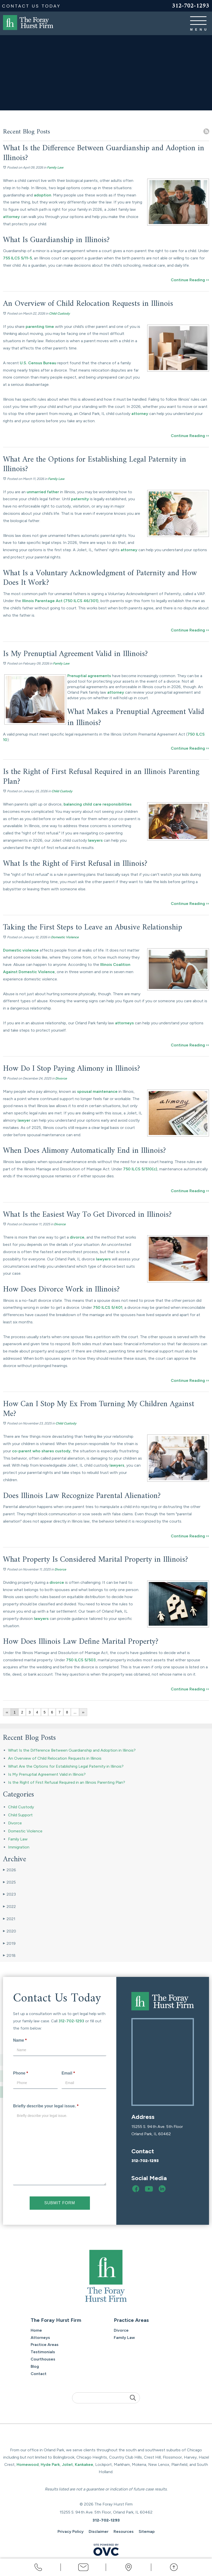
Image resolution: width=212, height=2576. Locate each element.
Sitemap (147, 2531)
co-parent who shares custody (41, 1451)
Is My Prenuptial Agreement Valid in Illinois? (47, 1774)
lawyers (95, 840)
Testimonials (43, 2351)
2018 (9, 1955)
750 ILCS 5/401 (107, 1307)
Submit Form (59, 2203)
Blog (35, 2366)
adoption (42, 195)
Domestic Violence (65, 937)
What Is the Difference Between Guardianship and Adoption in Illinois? (72, 1750)
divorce (77, 1237)
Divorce (61, 1078)
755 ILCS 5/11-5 (17, 258)
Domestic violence (21, 950)
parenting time (40, 326)
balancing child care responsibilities (97, 804)
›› (83, 1712)
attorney (11, 216)
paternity (80, 498)
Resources (124, 2531)
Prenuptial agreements (89, 675)
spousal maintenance (97, 1091)
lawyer (24, 1120)
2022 (9, 1906)
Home (36, 2330)
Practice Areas (45, 2344)
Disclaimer (99, 2531)
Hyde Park (50, 2464)
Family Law (55, 167)
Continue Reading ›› (190, 279)
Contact (38, 2373)
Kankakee (84, 2464)
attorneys (124, 1023)
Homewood (28, 2464)
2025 (9, 1882)
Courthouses (43, 2359)
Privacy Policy (71, 2531)
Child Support (20, 1815)
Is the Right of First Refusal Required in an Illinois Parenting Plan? (66, 1782)
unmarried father (43, 491)
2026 (9, 1870)
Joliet (67, 2464)
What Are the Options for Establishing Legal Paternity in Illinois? (66, 1766)
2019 (9, 1943)
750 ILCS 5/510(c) (140, 1169)
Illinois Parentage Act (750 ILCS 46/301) (60, 600)
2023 (9, 1894)
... (75, 1712)
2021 (9, 1918)
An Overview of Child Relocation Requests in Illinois (54, 1758)
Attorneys (40, 2337)
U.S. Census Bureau (38, 363)
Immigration (18, 1847)
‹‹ (7, 1712)
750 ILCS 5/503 (81, 1660)
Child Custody (59, 313)
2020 (9, 1931)
